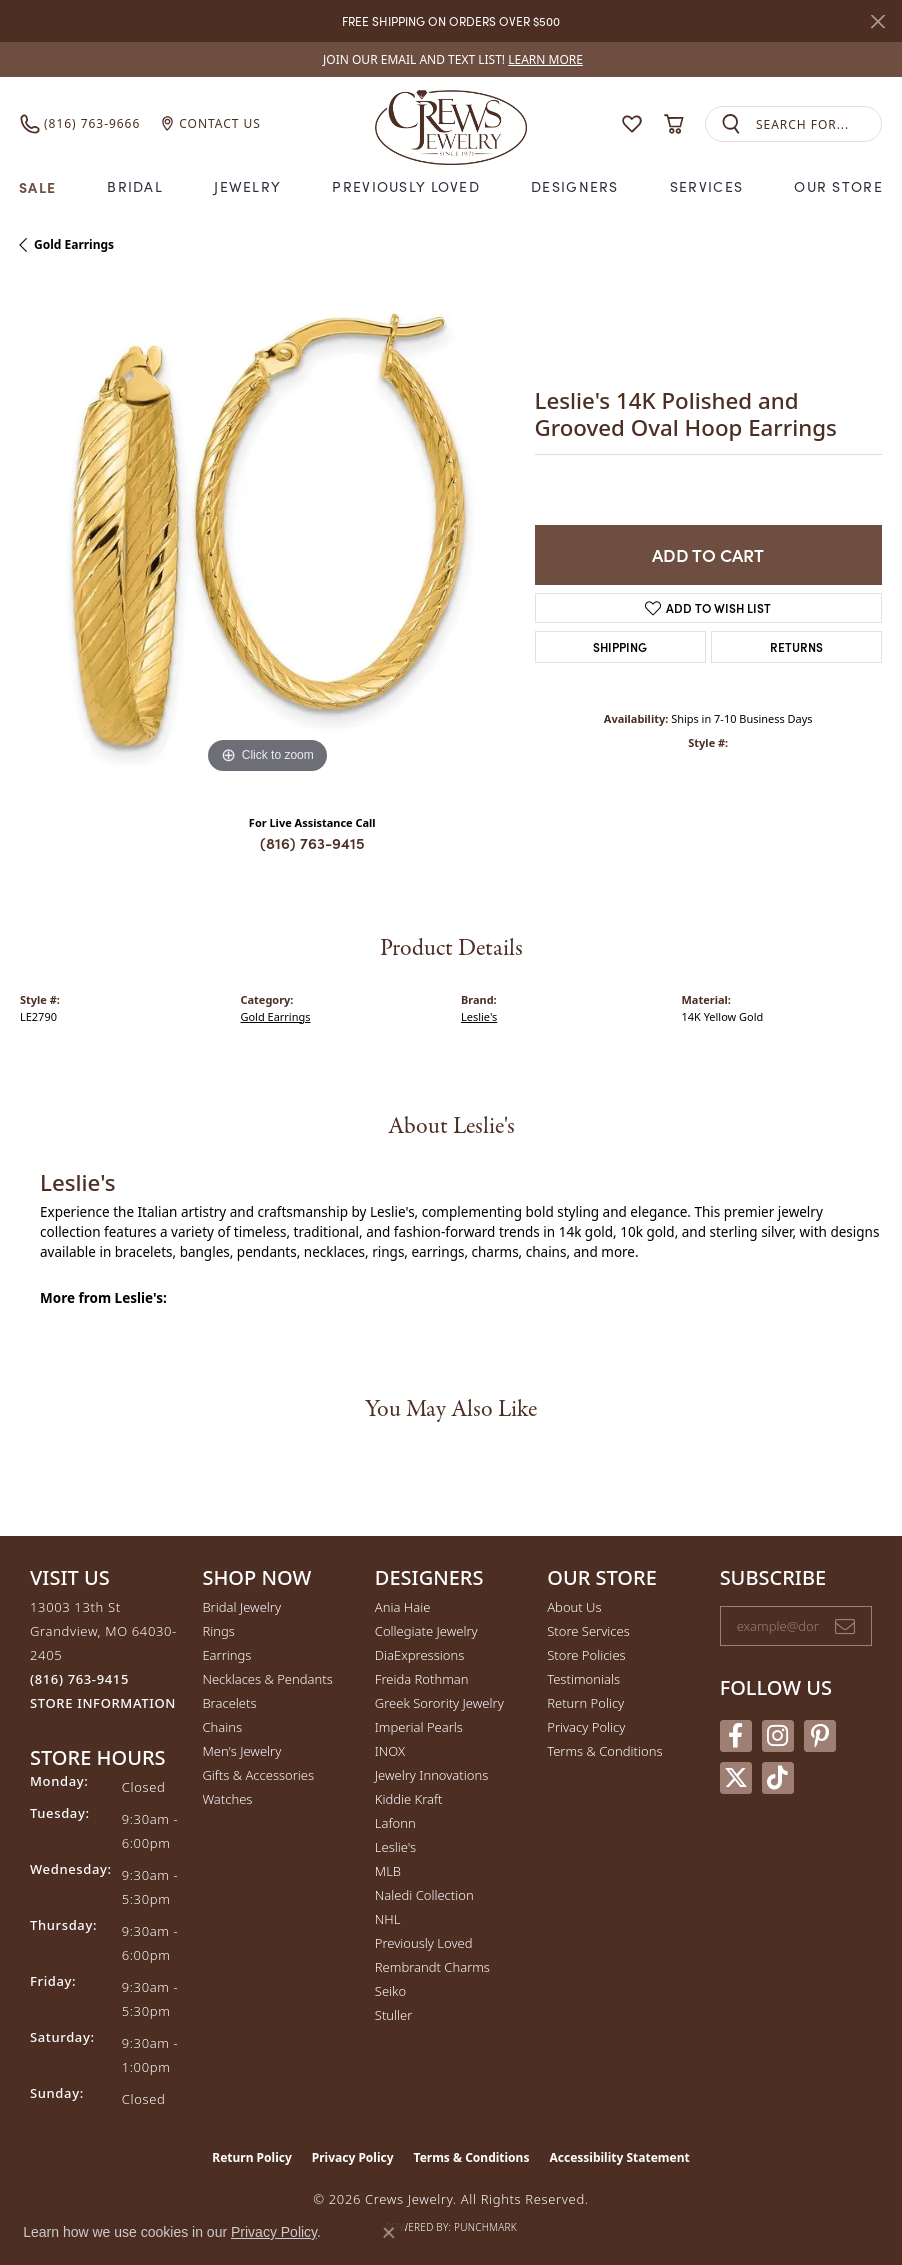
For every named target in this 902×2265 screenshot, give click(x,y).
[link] (451, 59)
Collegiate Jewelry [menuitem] (426, 1631)
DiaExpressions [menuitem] (419, 1655)
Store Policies (586, 1655)
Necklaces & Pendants (267, 1679)
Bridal (135, 186)
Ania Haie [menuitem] (403, 1607)
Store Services (588, 1631)
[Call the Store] (79, 1679)
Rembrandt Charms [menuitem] (432, 1967)
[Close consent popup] (389, 2233)
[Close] (877, 21)
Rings (218, 1631)
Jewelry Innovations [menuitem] (431, 1775)
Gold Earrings (74, 244)
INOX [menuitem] (390, 1751)
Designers (575, 186)
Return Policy (585, 1703)
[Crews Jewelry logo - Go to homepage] (451, 123)
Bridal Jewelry (241, 1607)
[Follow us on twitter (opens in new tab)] (736, 1778)
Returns (796, 646)
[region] (267, 531)
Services (706, 186)
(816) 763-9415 (312, 842)
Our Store (838, 186)
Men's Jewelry (241, 1751)
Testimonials (583, 1679)
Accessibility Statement (619, 2157)
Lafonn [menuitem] (395, 1823)
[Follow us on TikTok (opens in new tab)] (778, 1778)
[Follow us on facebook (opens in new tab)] (736, 1736)
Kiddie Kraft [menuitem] (409, 1799)
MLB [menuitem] (388, 1871)
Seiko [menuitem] (390, 1991)
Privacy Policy (586, 1727)
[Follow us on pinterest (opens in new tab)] (820, 1736)
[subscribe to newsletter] (845, 1626)
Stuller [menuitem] (394, 2015)
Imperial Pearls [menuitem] (419, 1727)
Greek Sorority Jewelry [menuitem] (439, 1703)
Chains (222, 1727)
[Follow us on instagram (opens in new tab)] (778, 1736)
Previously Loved (405, 186)
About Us (574, 1607)
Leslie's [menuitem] (395, 1847)
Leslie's (479, 1016)
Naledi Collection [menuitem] (424, 1895)
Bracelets (229, 1703)
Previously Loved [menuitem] (424, 1943)
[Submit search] (731, 124)
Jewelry (247, 186)
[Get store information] (103, 1703)
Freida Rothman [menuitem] (422, 1679)
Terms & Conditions (604, 1751)
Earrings (226, 1655)
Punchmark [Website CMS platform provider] (485, 2227)
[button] (632, 124)
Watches (227, 1799)
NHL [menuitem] (388, 1919)
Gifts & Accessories (258, 1775)
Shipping (620, 646)
